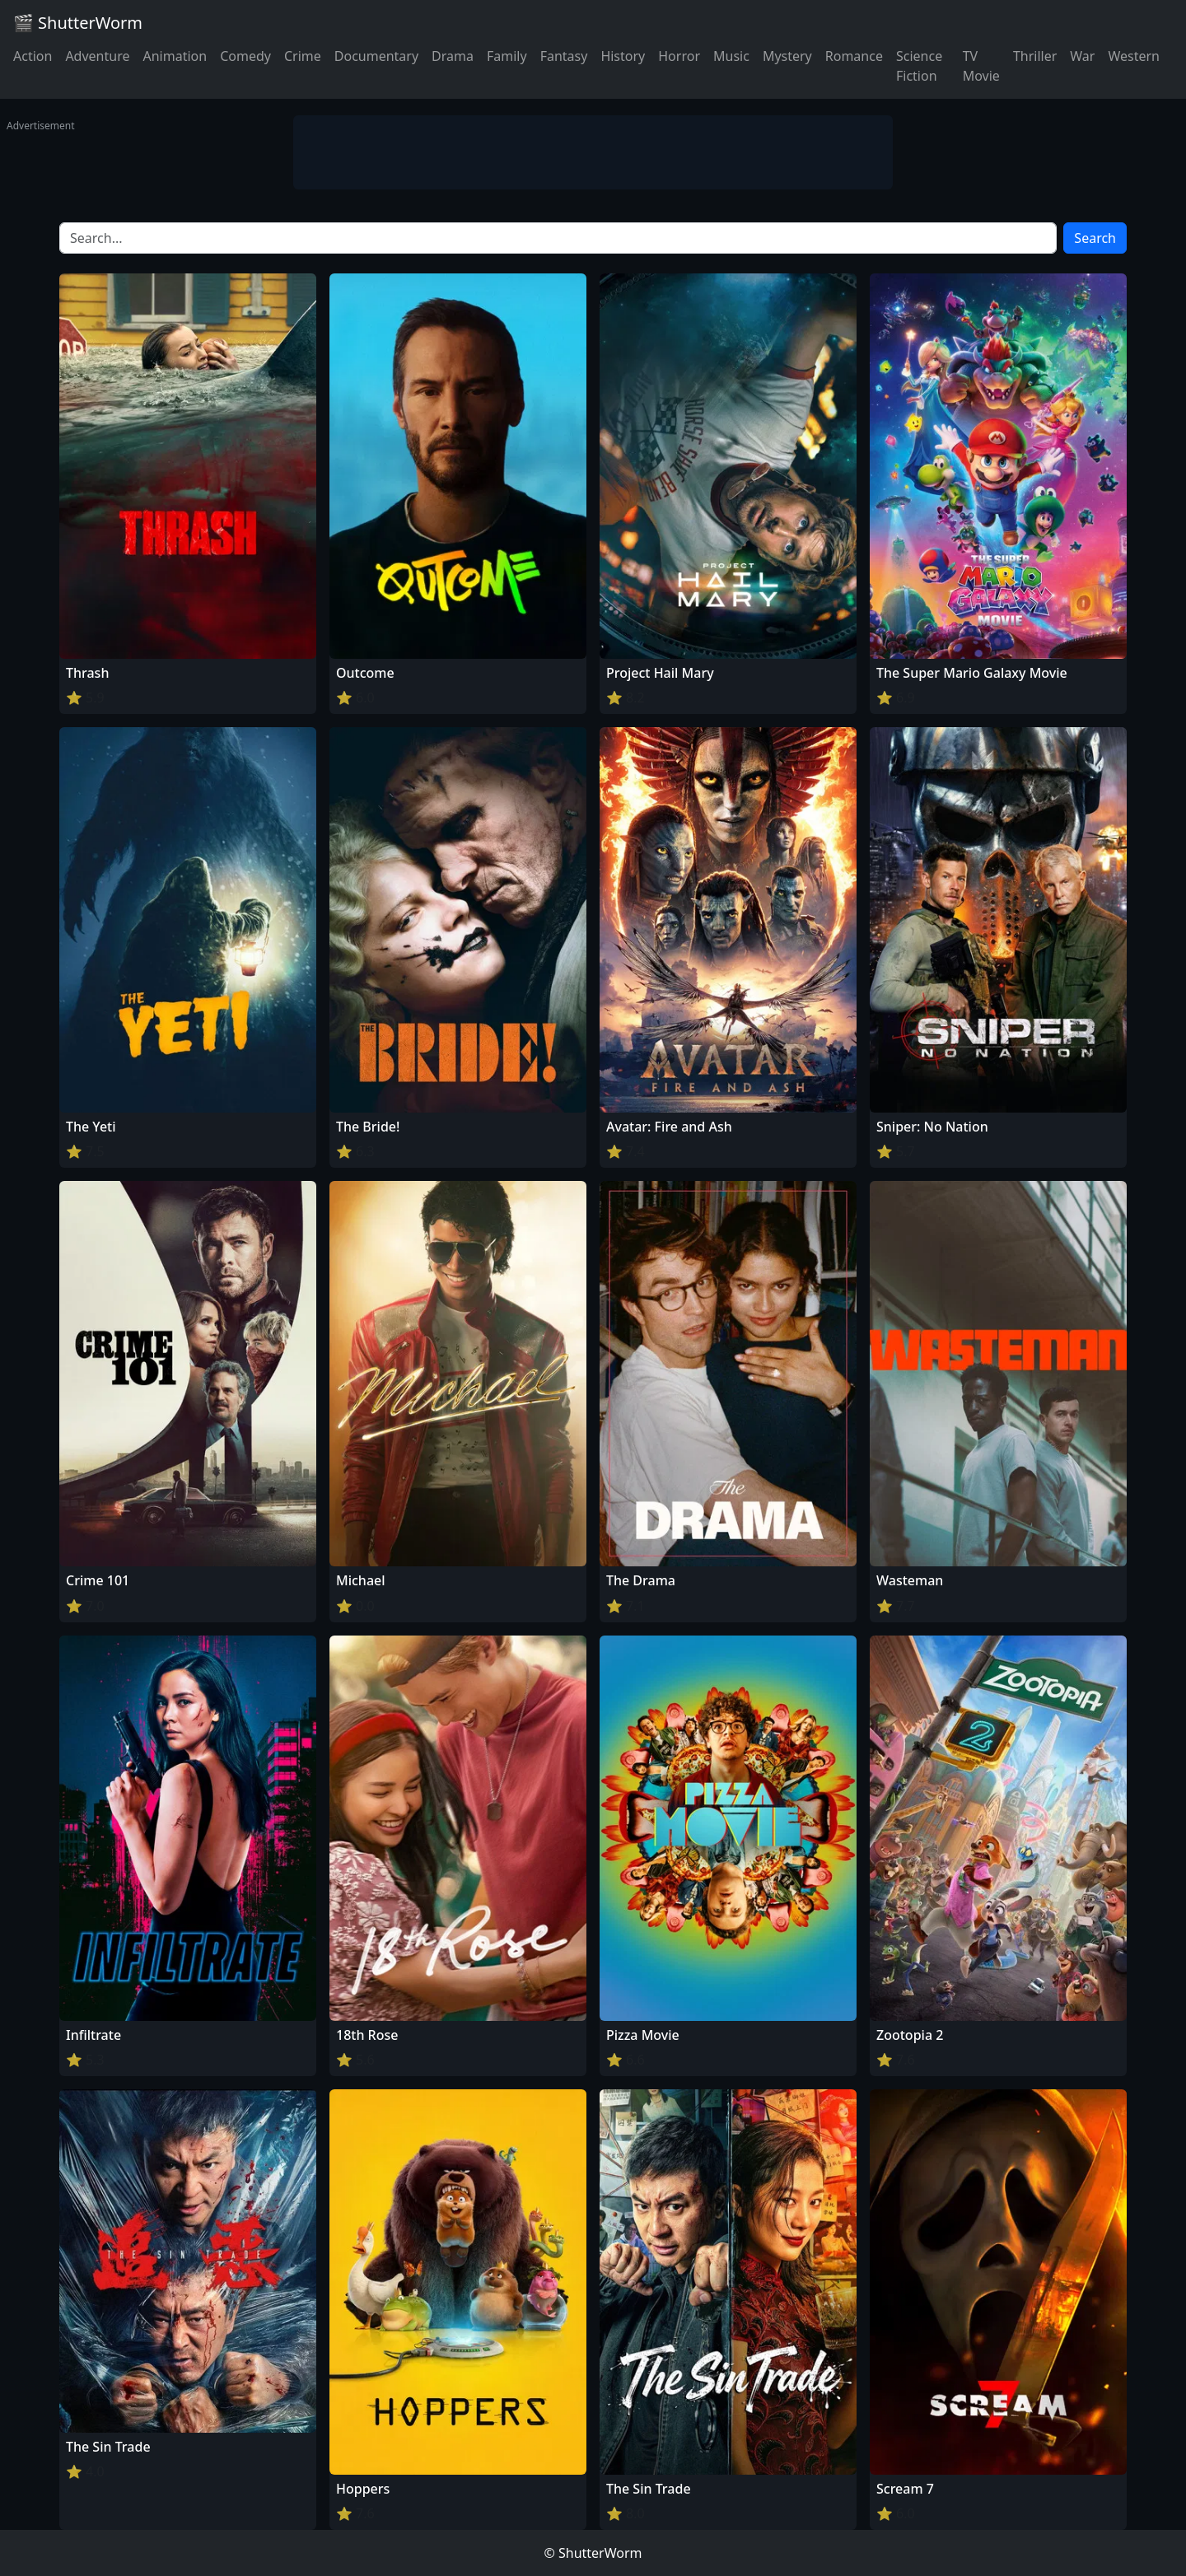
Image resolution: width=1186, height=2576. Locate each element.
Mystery (787, 56)
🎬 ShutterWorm (77, 23)
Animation (174, 56)
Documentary (376, 56)
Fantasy (564, 56)
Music (731, 56)
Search (1095, 238)
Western (1134, 56)
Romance (854, 56)
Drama (453, 56)
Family (507, 56)
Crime (302, 56)
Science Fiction (919, 66)
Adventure (97, 56)
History (622, 56)
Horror (679, 56)
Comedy (245, 56)
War (1082, 56)
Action (32, 56)
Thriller (1035, 56)
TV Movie (981, 66)
